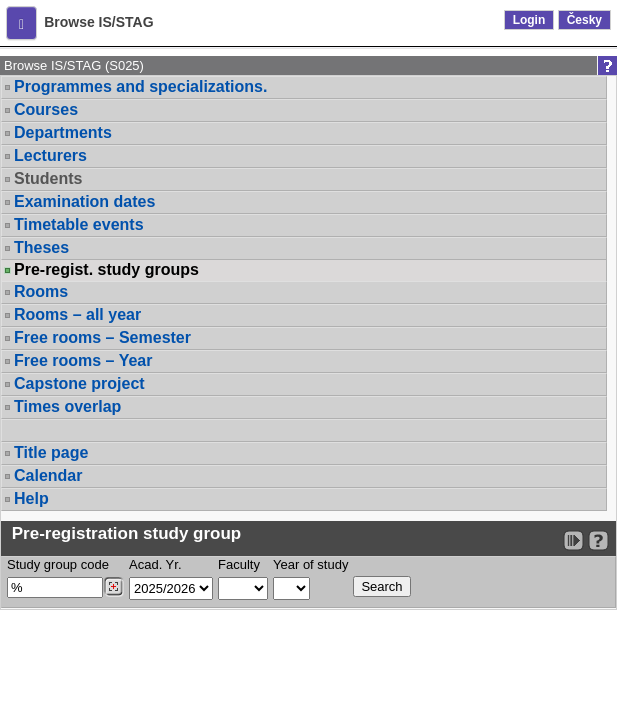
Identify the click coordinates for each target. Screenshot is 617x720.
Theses (41, 247)
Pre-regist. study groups (106, 270)
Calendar (48, 475)
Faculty (239, 564)
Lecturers (50, 155)
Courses (46, 109)
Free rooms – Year (83, 360)
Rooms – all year (77, 314)
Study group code (58, 564)
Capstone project (79, 383)
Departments (63, 132)
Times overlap (67, 406)
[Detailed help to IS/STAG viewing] (598, 540)
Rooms (41, 291)
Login (529, 20)
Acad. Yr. (155, 564)
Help (31, 498)
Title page (51, 452)
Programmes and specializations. (140, 86)
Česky (584, 20)
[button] (21, 23)
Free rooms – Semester (102, 337)
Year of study (310, 564)
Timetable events (79, 224)
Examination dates (84, 201)
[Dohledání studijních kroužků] (113, 587)
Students (48, 178)
